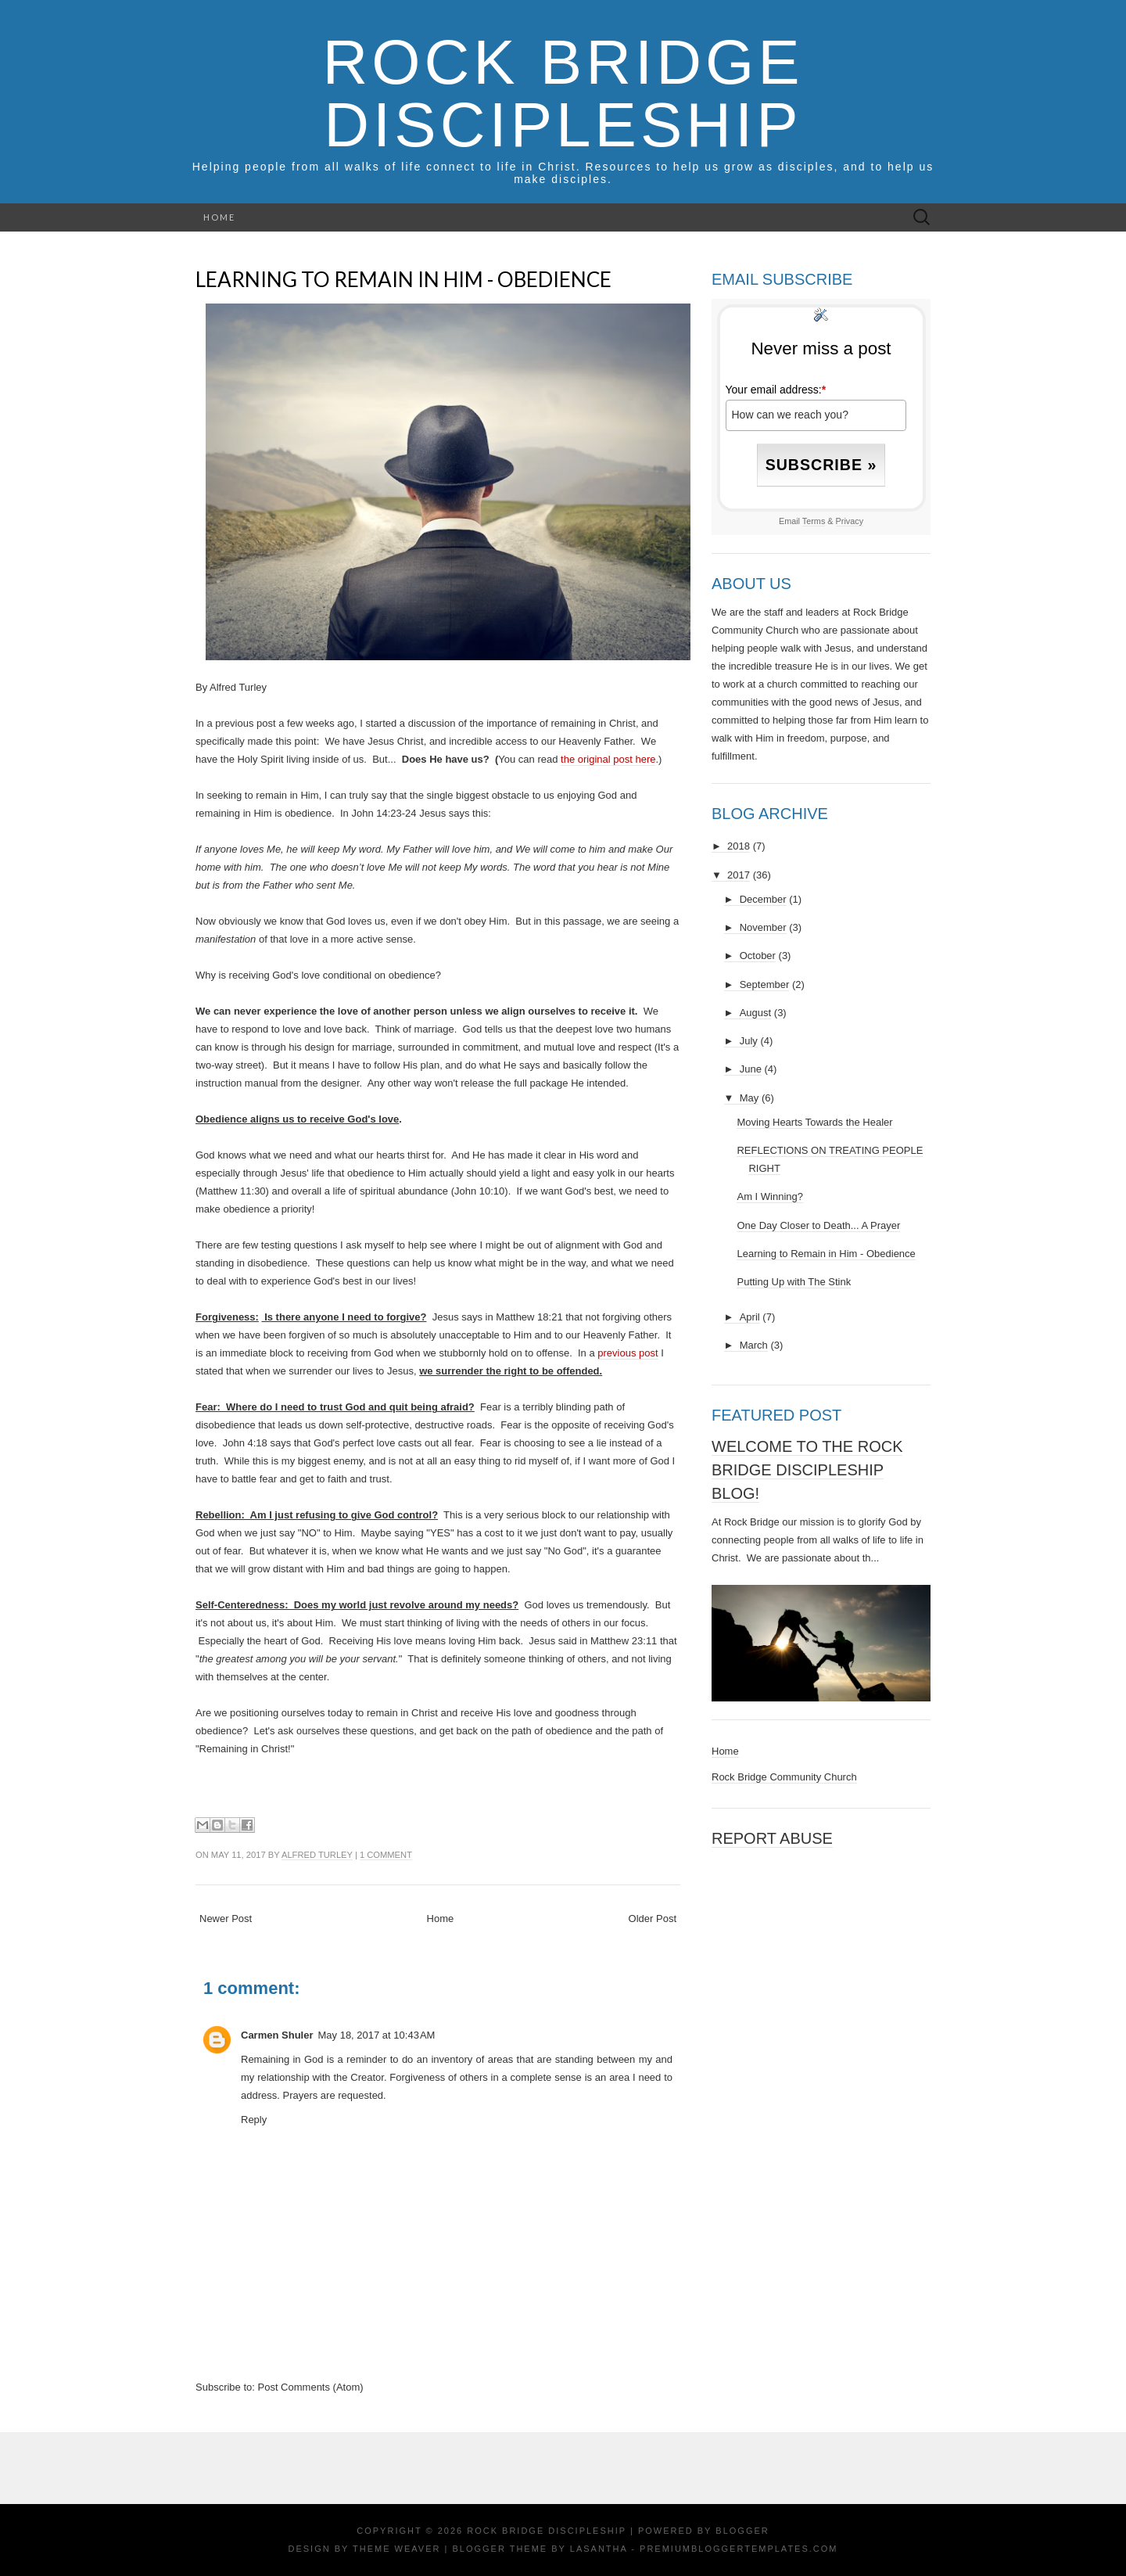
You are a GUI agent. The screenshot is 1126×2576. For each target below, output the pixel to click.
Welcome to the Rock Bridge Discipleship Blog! (807, 1470)
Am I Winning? (770, 1196)
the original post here (608, 759)
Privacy (850, 521)
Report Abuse (772, 1838)
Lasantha (598, 2548)
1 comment (386, 1854)
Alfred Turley (317, 1854)
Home (219, 217)
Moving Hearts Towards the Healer (814, 1122)
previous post (627, 1353)
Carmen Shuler (277, 2035)
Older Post (652, 1918)
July (749, 1041)
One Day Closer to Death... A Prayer (818, 1225)
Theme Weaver (396, 2548)
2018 (738, 846)
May (749, 1098)
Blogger (742, 2530)
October (758, 955)
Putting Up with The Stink (794, 1282)
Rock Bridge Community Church (784, 1777)
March (754, 1345)
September (765, 984)
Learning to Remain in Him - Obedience (403, 279)
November (763, 927)
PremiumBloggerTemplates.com (738, 2548)
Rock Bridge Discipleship (562, 93)
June (751, 1069)
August (755, 1013)
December (763, 899)
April (750, 1317)
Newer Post (225, 1918)
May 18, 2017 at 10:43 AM (376, 2035)
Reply (254, 2119)
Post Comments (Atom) (311, 2387)
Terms (813, 521)
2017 (738, 875)
